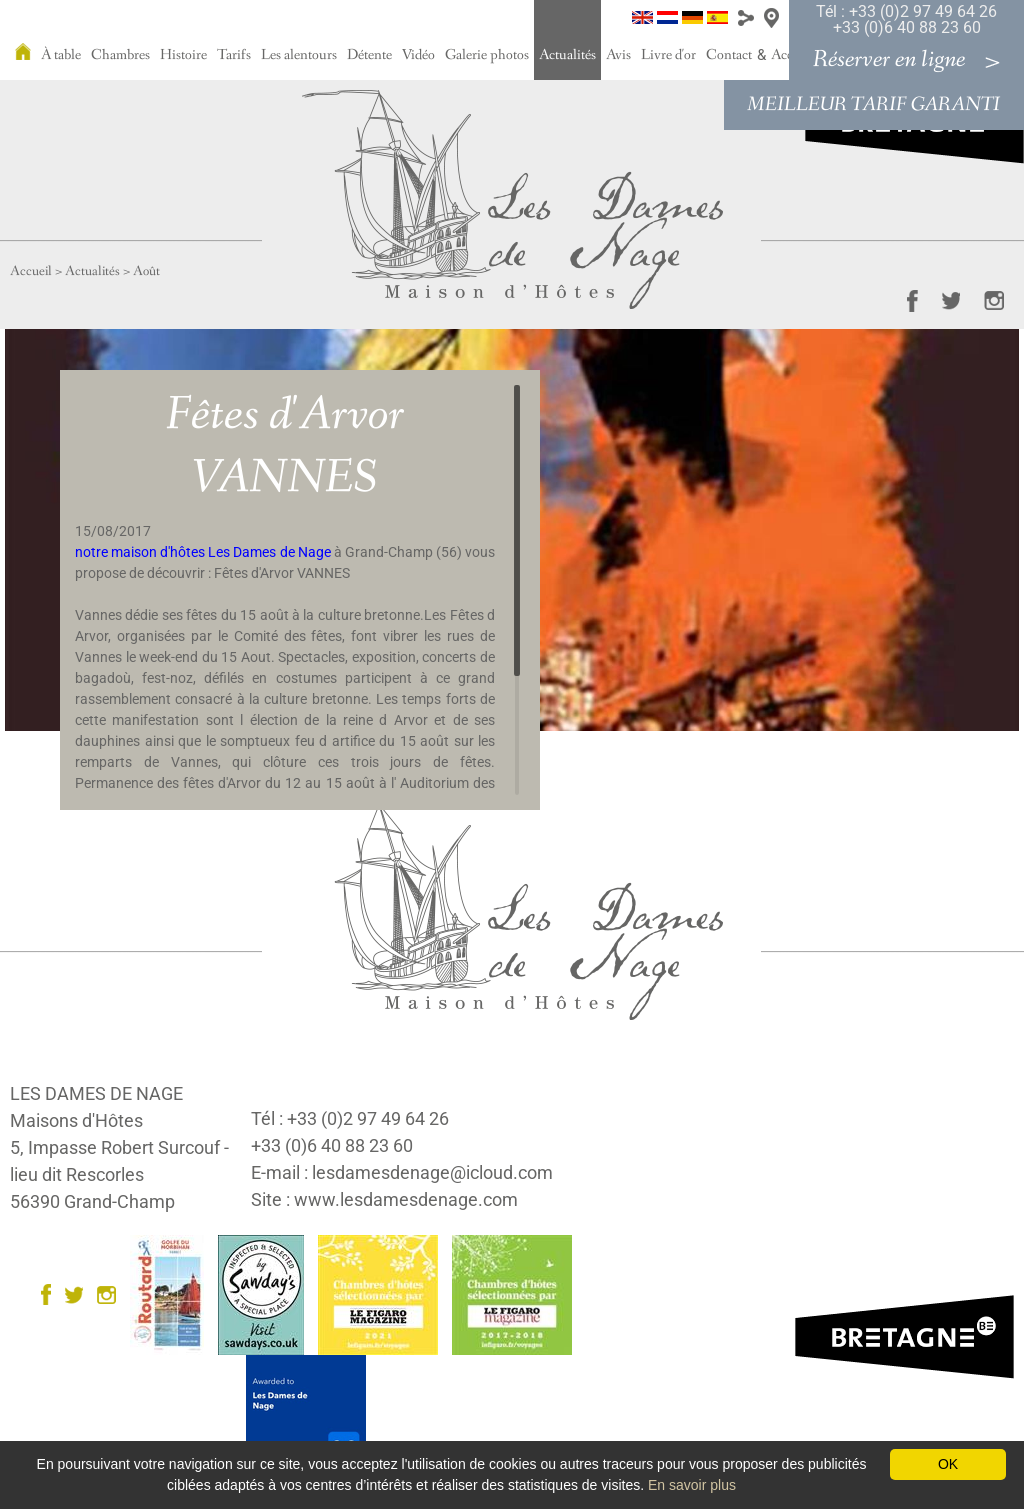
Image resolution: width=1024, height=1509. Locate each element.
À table (61, 55)
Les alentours (299, 55)
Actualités (567, 55)
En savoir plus (692, 1485)
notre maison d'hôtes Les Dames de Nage (203, 552)
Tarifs (234, 55)
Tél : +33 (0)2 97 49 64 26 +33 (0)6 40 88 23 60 (906, 19)
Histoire (183, 55)
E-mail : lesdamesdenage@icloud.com (402, 1172)
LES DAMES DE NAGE (96, 1093)
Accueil (31, 271)
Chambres (120, 55)
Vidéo (418, 55)
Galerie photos (487, 55)
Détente (369, 55)
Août (146, 271)
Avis (618, 55)
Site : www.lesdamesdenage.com (384, 1199)
